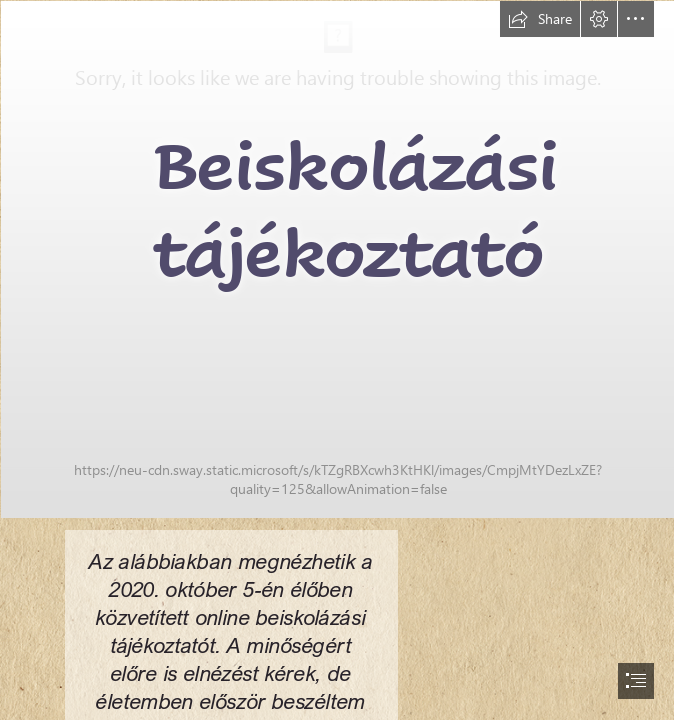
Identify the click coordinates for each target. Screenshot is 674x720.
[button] (540, 19)
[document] (337, 360)
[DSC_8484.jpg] (337, 258)
